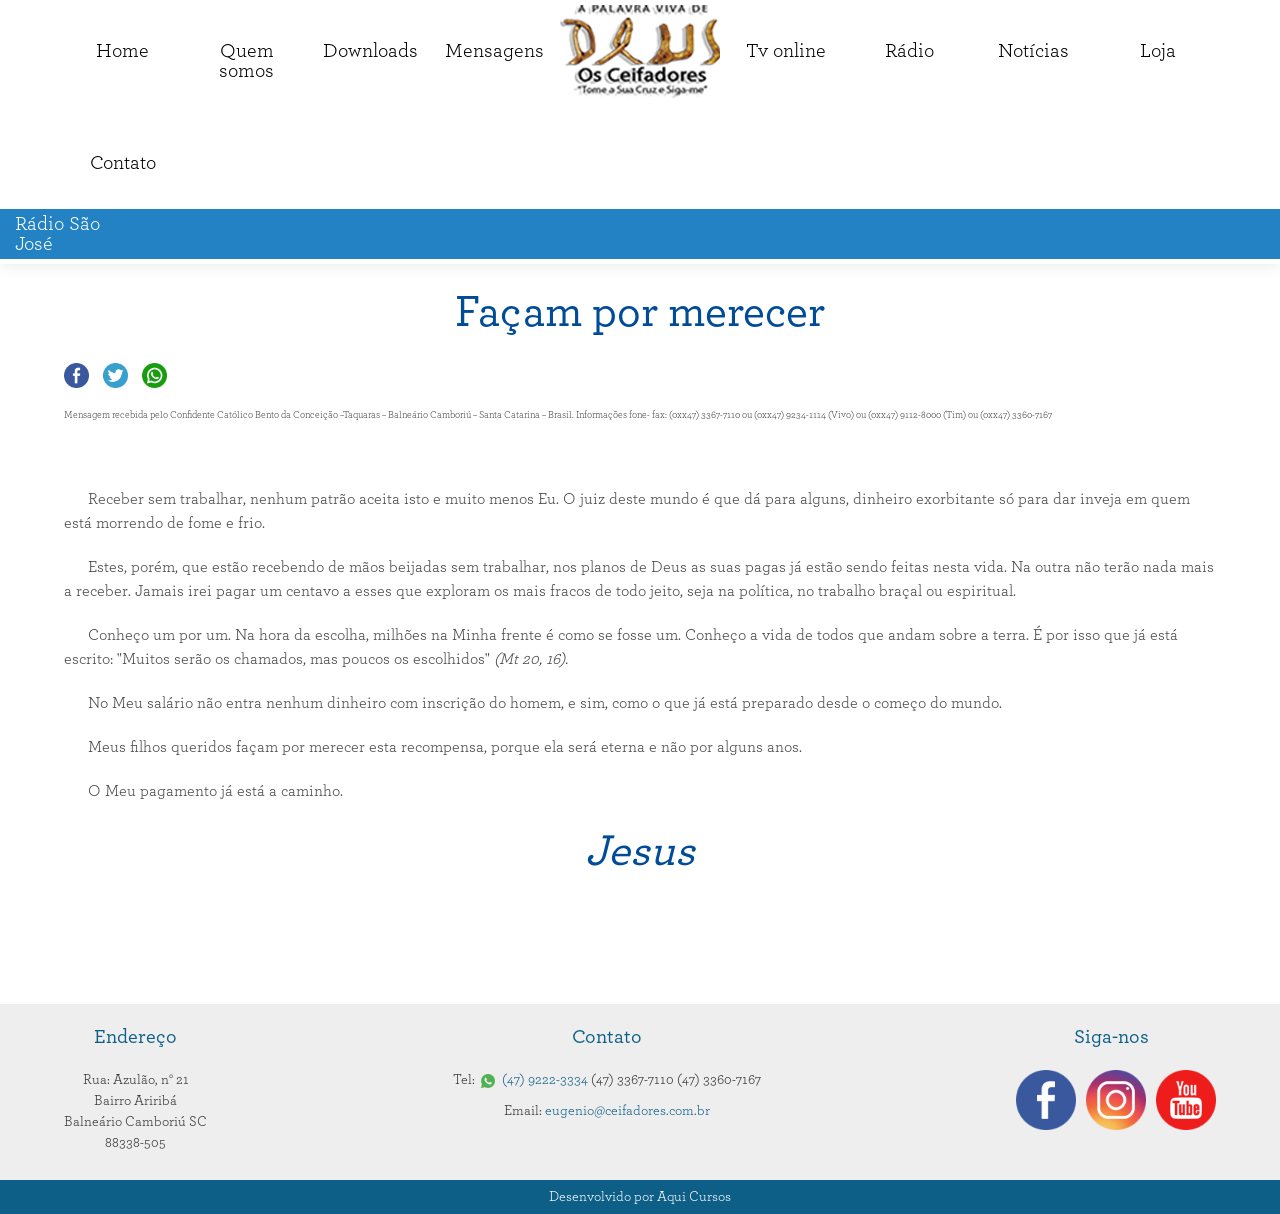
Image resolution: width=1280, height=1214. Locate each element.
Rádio (909, 51)
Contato (123, 163)
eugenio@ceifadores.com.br (627, 1111)
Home (122, 51)
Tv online (786, 51)
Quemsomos (246, 61)
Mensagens (494, 51)
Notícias (1033, 51)
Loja (1158, 51)
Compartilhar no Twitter (115, 375)
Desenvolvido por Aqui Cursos (640, 1197)
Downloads (370, 51)
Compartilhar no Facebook (76, 375)
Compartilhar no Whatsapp (154, 375)
